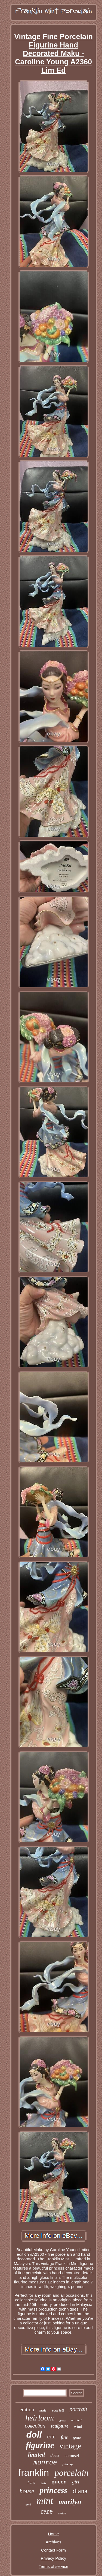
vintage (70, 2446)
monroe (45, 2462)
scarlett (58, 2410)
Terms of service (53, 2566)
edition (27, 2409)
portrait (78, 2409)
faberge (67, 2464)
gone (77, 2437)
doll (34, 2434)
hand (31, 2482)
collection (35, 2426)
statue (62, 2513)
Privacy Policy (53, 2558)
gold (28, 2504)
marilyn (69, 2502)
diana (80, 2491)
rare (47, 2511)
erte (51, 2436)
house (27, 2491)
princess (53, 2490)
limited (36, 2454)
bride (42, 2410)
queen (59, 2482)
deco (54, 2455)
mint (44, 2501)
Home (53, 2533)
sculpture (59, 2426)
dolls (43, 2483)
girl (75, 2482)
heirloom (39, 2417)
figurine (40, 2445)
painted (76, 2420)
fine (64, 2437)
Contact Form (53, 2550)
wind (78, 2426)
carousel (71, 2455)
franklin (33, 2472)
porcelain (71, 2473)
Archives (53, 2542)
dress (62, 2420)
